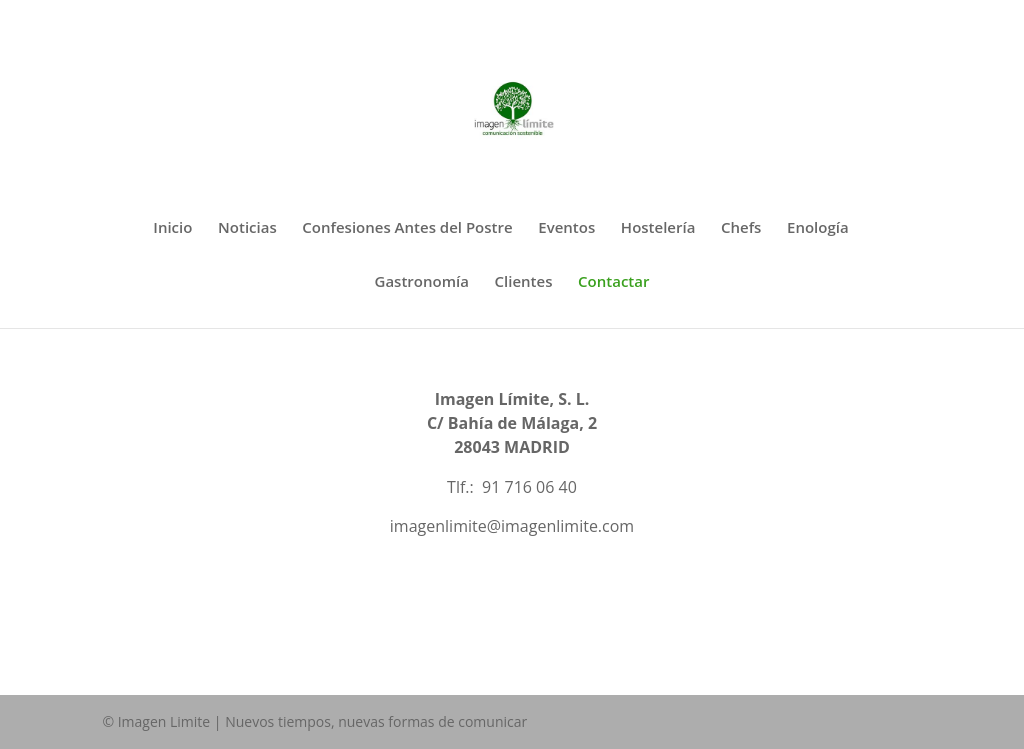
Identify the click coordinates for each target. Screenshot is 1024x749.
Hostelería (658, 228)
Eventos (566, 228)
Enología (818, 228)
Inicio (172, 228)
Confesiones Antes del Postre (407, 228)
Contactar (613, 282)
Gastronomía (422, 282)
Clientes (524, 282)
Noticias (247, 228)
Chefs (741, 228)
